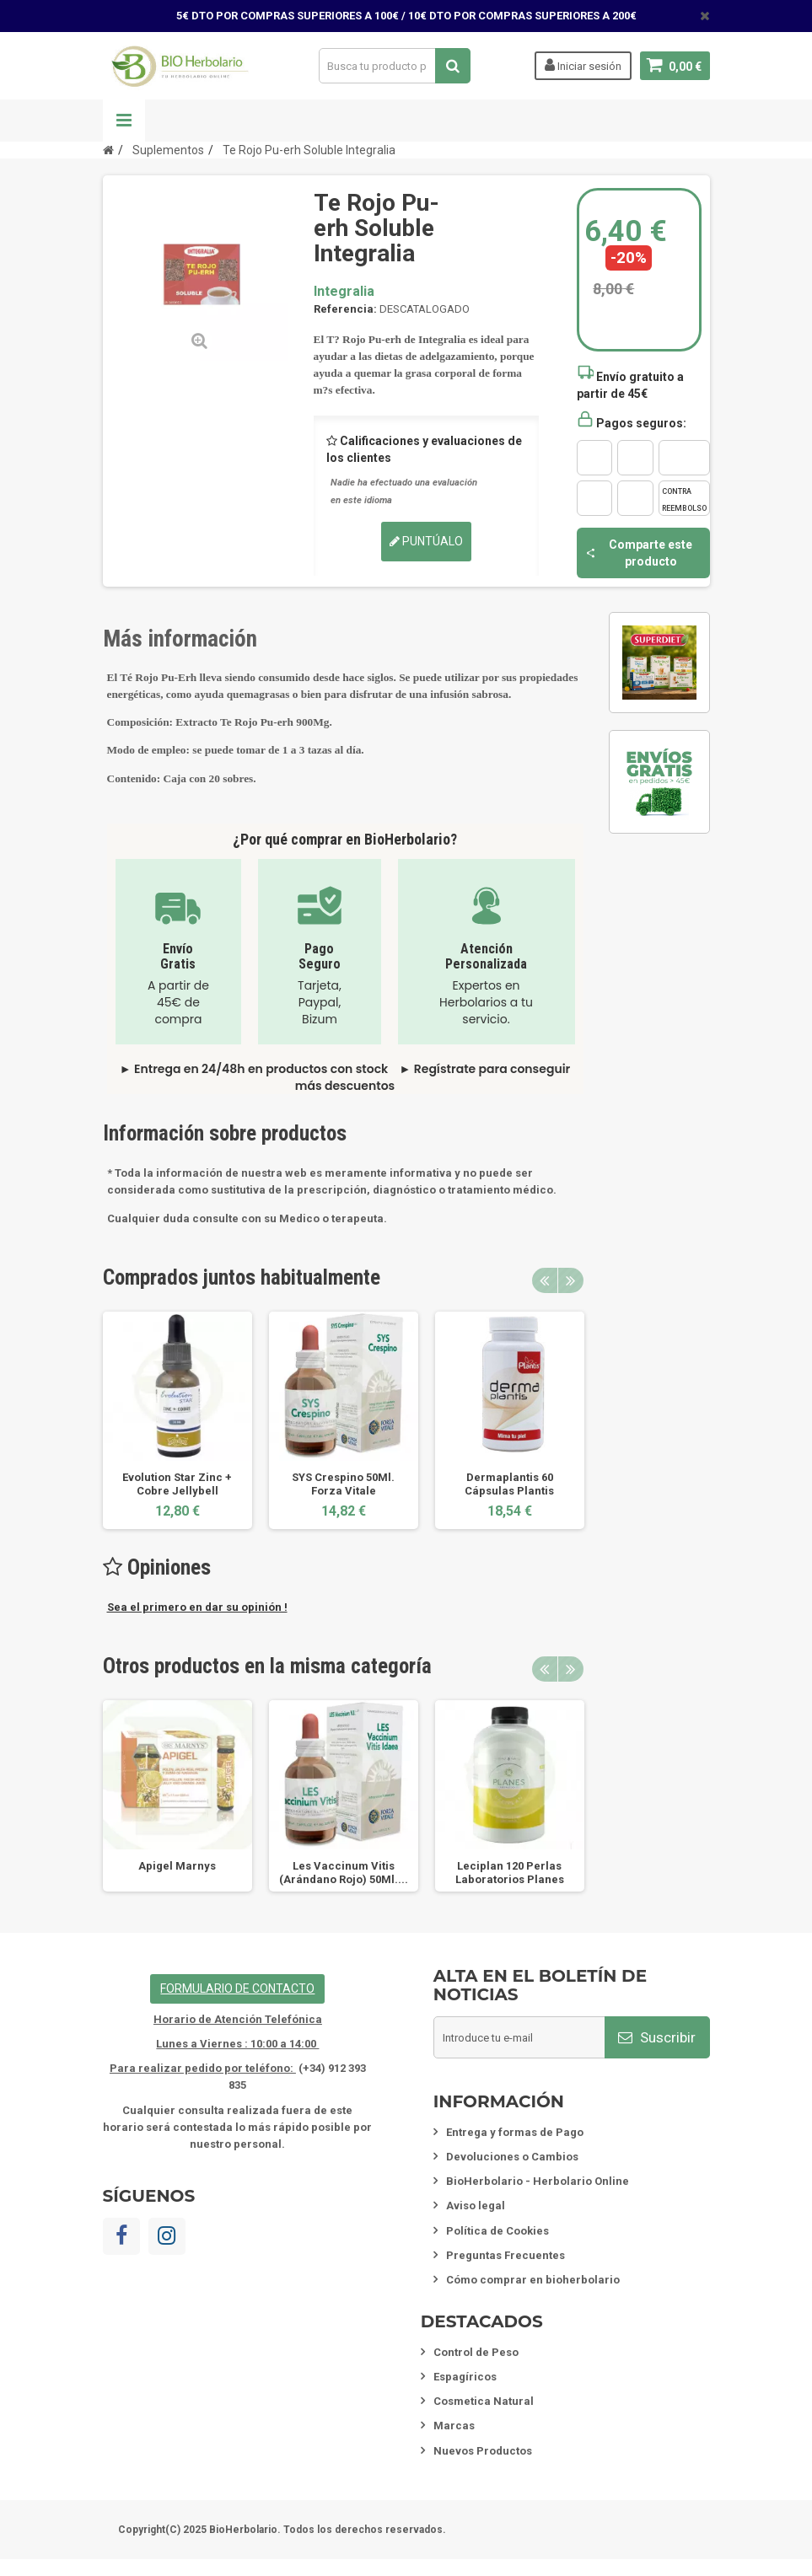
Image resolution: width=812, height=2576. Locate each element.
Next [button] (570, 1280)
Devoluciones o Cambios (512, 2156)
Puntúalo (426, 541)
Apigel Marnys (177, 1866)
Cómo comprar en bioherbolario (533, 2279)
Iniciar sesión (583, 64)
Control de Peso (476, 2352)
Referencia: (345, 309)
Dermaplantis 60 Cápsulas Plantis (509, 1484)
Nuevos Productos (482, 2451)
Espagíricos (465, 2376)
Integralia (344, 291)
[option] (177, 1420)
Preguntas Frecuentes (505, 2255)
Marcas (454, 2425)
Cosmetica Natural (483, 2401)
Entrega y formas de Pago (514, 2132)
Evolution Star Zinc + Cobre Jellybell (177, 1484)
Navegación (124, 120)
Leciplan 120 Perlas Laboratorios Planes (509, 1873)
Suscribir (657, 2037)
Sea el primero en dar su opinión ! (197, 1607)
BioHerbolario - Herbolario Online (537, 2181)
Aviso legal (475, 2205)
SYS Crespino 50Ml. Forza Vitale (343, 1484)
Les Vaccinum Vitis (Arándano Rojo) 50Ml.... (343, 1873)
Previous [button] (544, 1280)
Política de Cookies (497, 2230)
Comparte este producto (638, 553)
